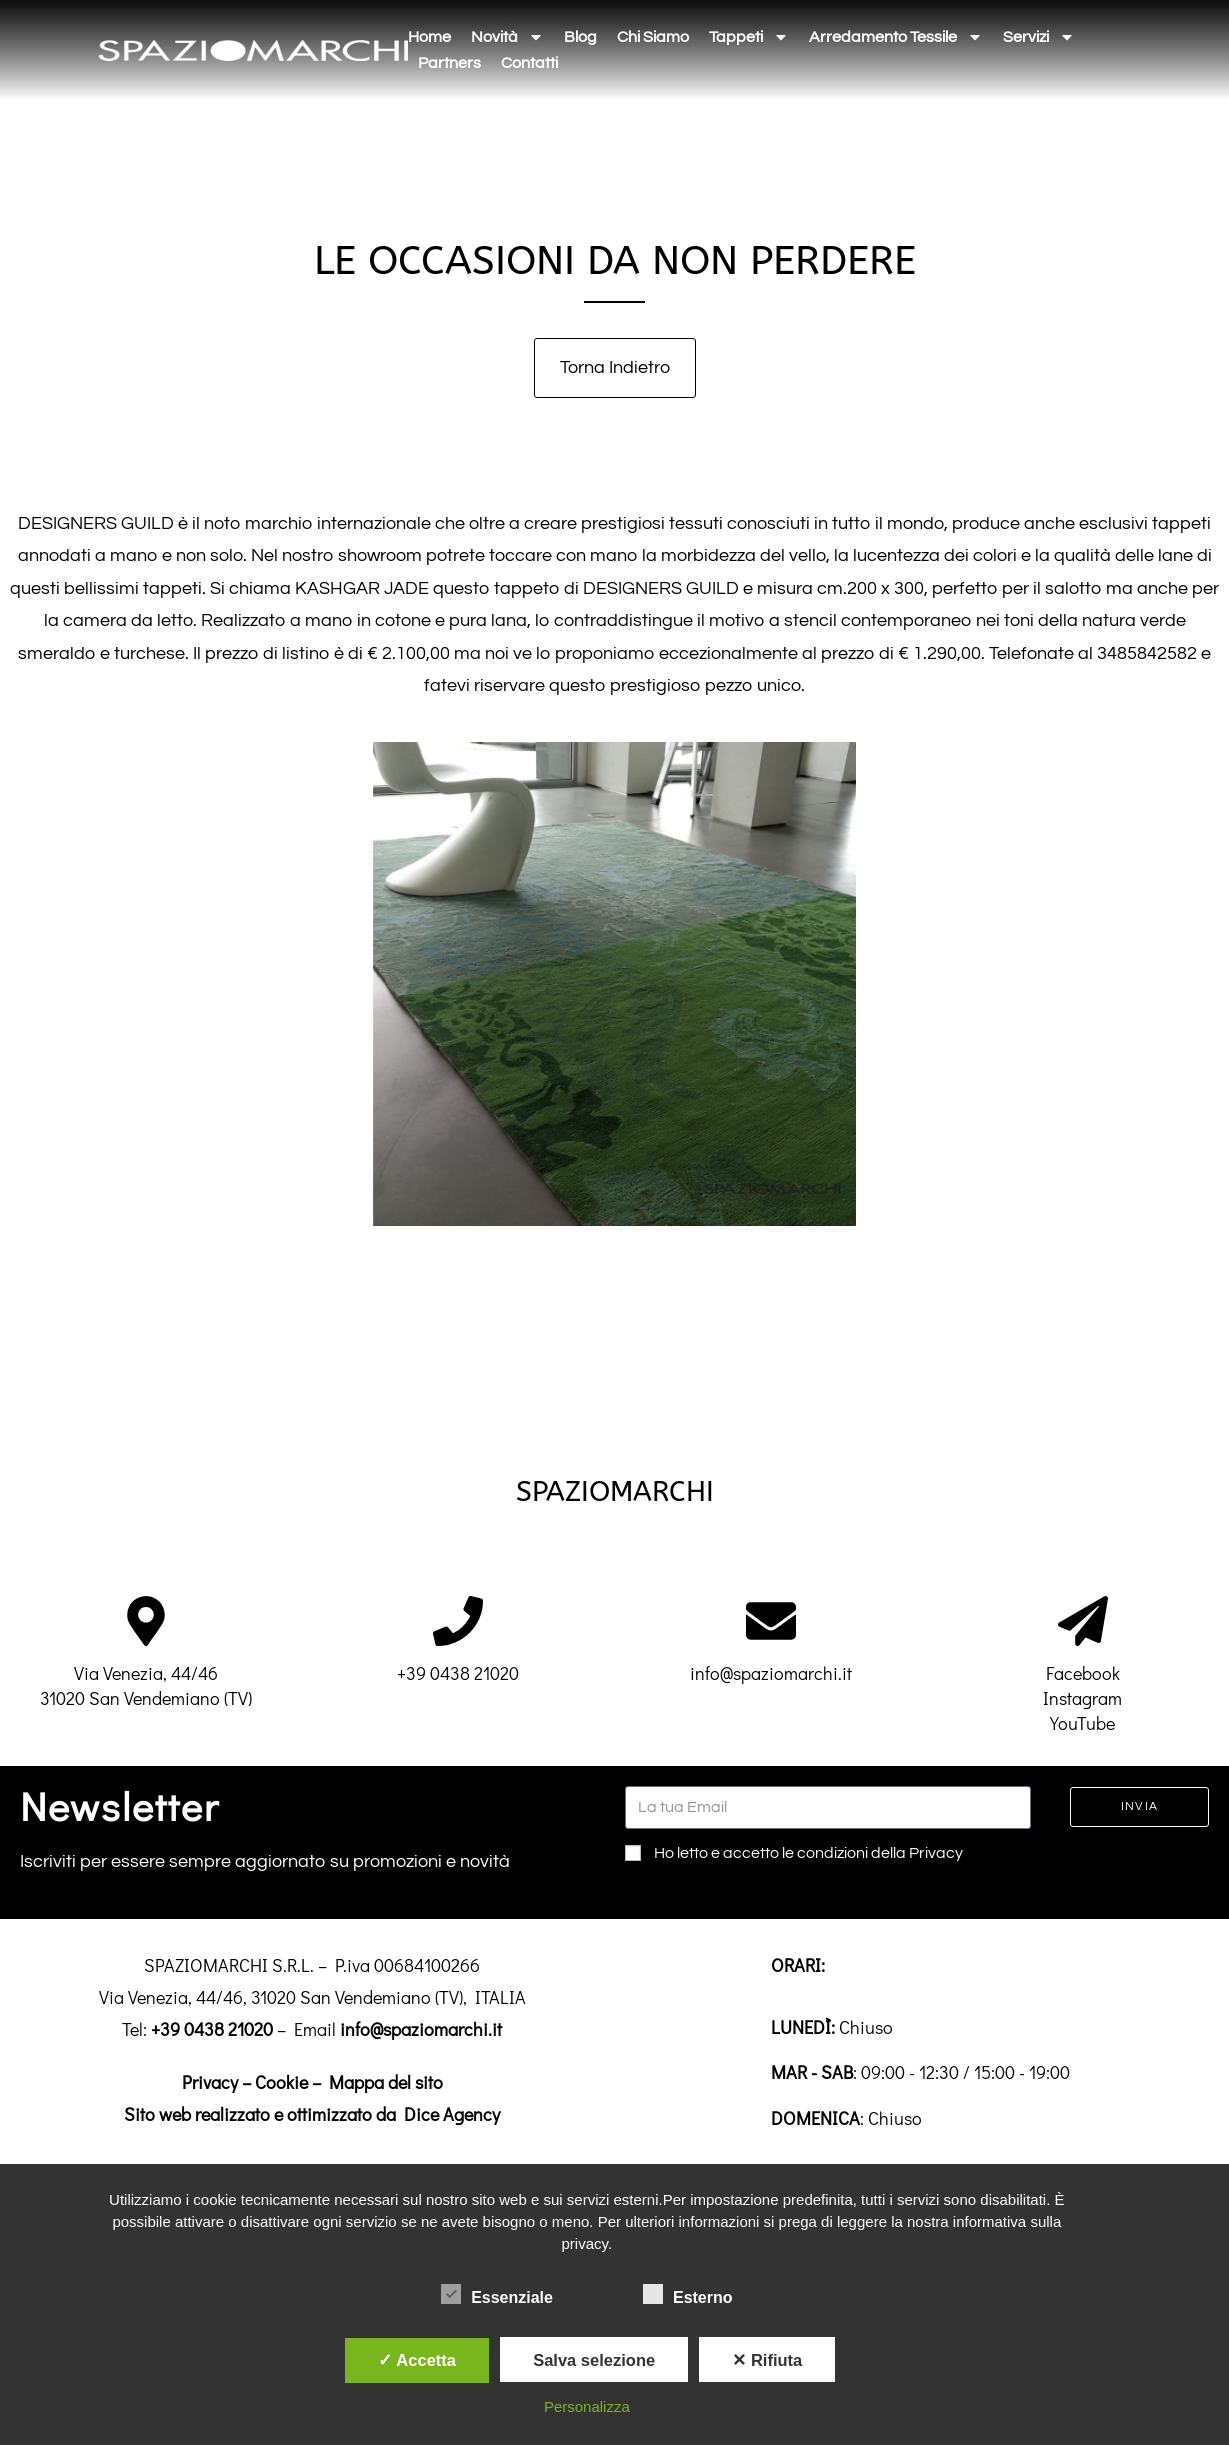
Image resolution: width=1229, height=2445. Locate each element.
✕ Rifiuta (767, 2360)
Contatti (529, 63)
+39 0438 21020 (458, 1673)
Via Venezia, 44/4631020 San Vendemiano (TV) (146, 1685)
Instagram (1082, 1698)
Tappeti (749, 37)
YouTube (1082, 1723)
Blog (580, 37)
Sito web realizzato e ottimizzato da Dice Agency (312, 2114)
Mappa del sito (386, 2082)
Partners (449, 63)
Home (429, 37)
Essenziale (497, 2294)
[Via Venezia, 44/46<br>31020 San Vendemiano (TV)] (146, 1621)
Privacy (210, 2082)
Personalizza (587, 2406)
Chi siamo (653, 37)
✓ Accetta (417, 2360)
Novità (507, 37)
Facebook (1083, 1673)
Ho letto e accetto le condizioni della (808, 1853)
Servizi (1039, 37)
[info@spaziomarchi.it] (771, 1621)
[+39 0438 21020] (458, 1621)
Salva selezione (594, 2360)
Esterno (688, 2294)
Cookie (281, 2082)
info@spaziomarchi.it (771, 1673)
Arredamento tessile (896, 37)
